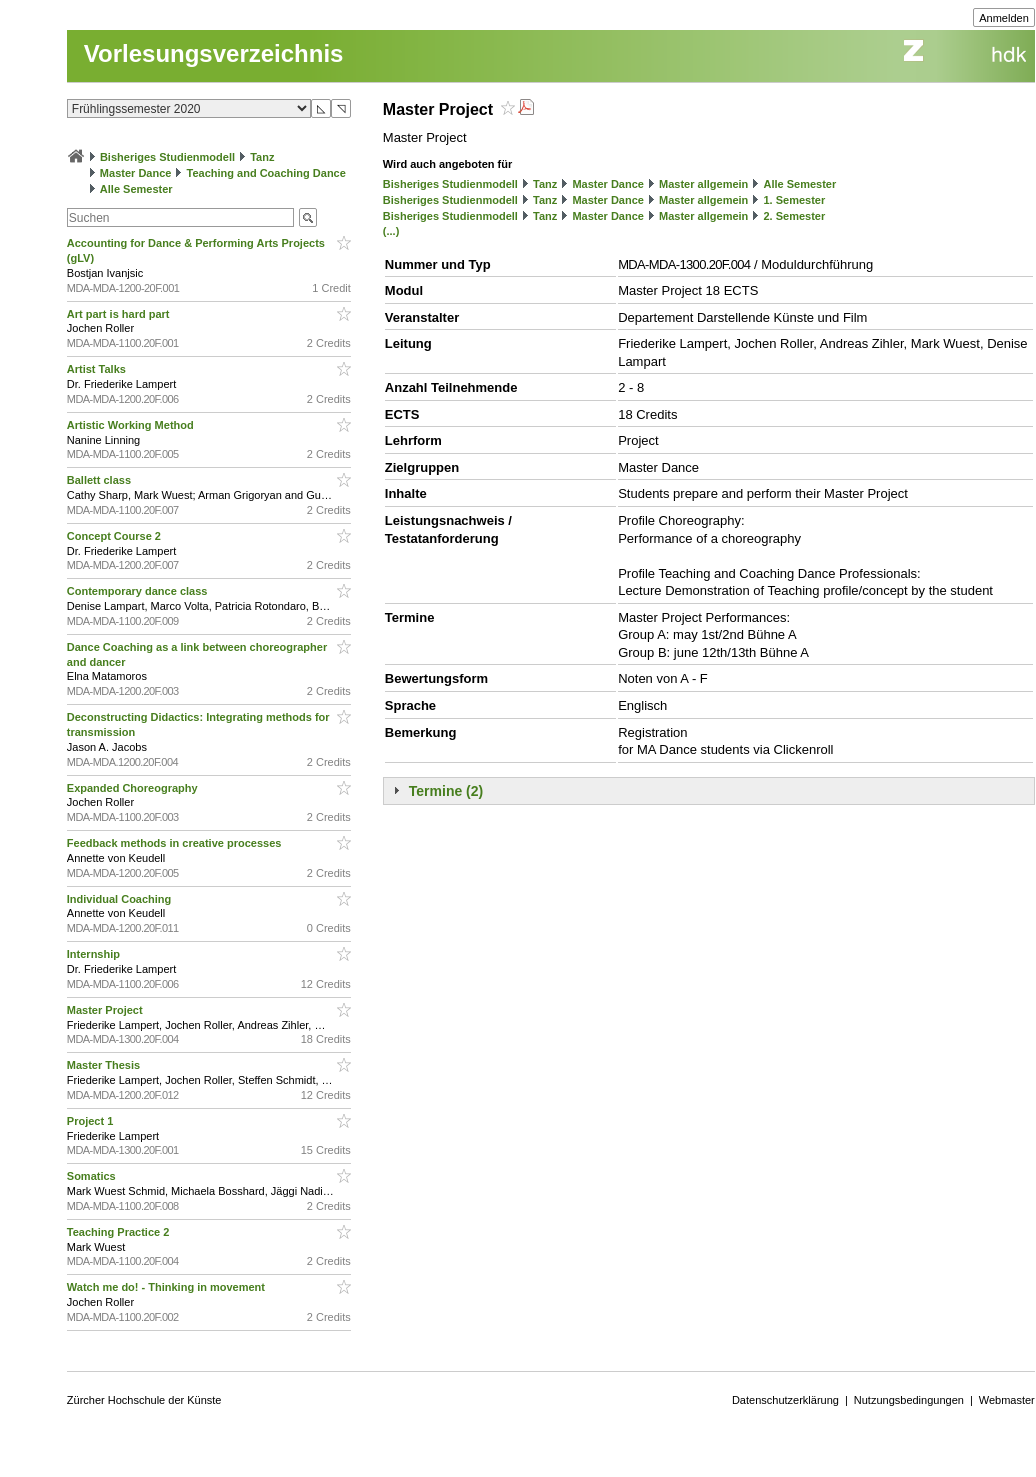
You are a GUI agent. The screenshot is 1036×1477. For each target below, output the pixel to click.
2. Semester (794, 216)
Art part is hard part (120, 314)
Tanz (262, 157)
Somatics (93, 1176)
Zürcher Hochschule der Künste (144, 1400)
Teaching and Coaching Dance (266, 173)
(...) (391, 231)
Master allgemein (703, 184)
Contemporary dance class (139, 591)
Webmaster (1007, 1400)
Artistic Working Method (132, 425)
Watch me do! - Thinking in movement (167, 1287)
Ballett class (100, 480)
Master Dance (136, 173)
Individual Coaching (121, 899)
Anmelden (1004, 18)
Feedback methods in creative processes (176, 843)
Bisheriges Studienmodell (167, 157)
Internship (95, 954)
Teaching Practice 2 (120, 1232)
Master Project (106, 1010)
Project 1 (92, 1121)
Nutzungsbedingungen (909, 1400)
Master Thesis (105, 1065)
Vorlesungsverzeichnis (214, 53)
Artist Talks (98, 369)
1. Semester (794, 200)
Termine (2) (446, 791)
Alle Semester (136, 189)
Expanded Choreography (134, 788)
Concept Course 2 (115, 536)
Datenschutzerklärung (785, 1400)
